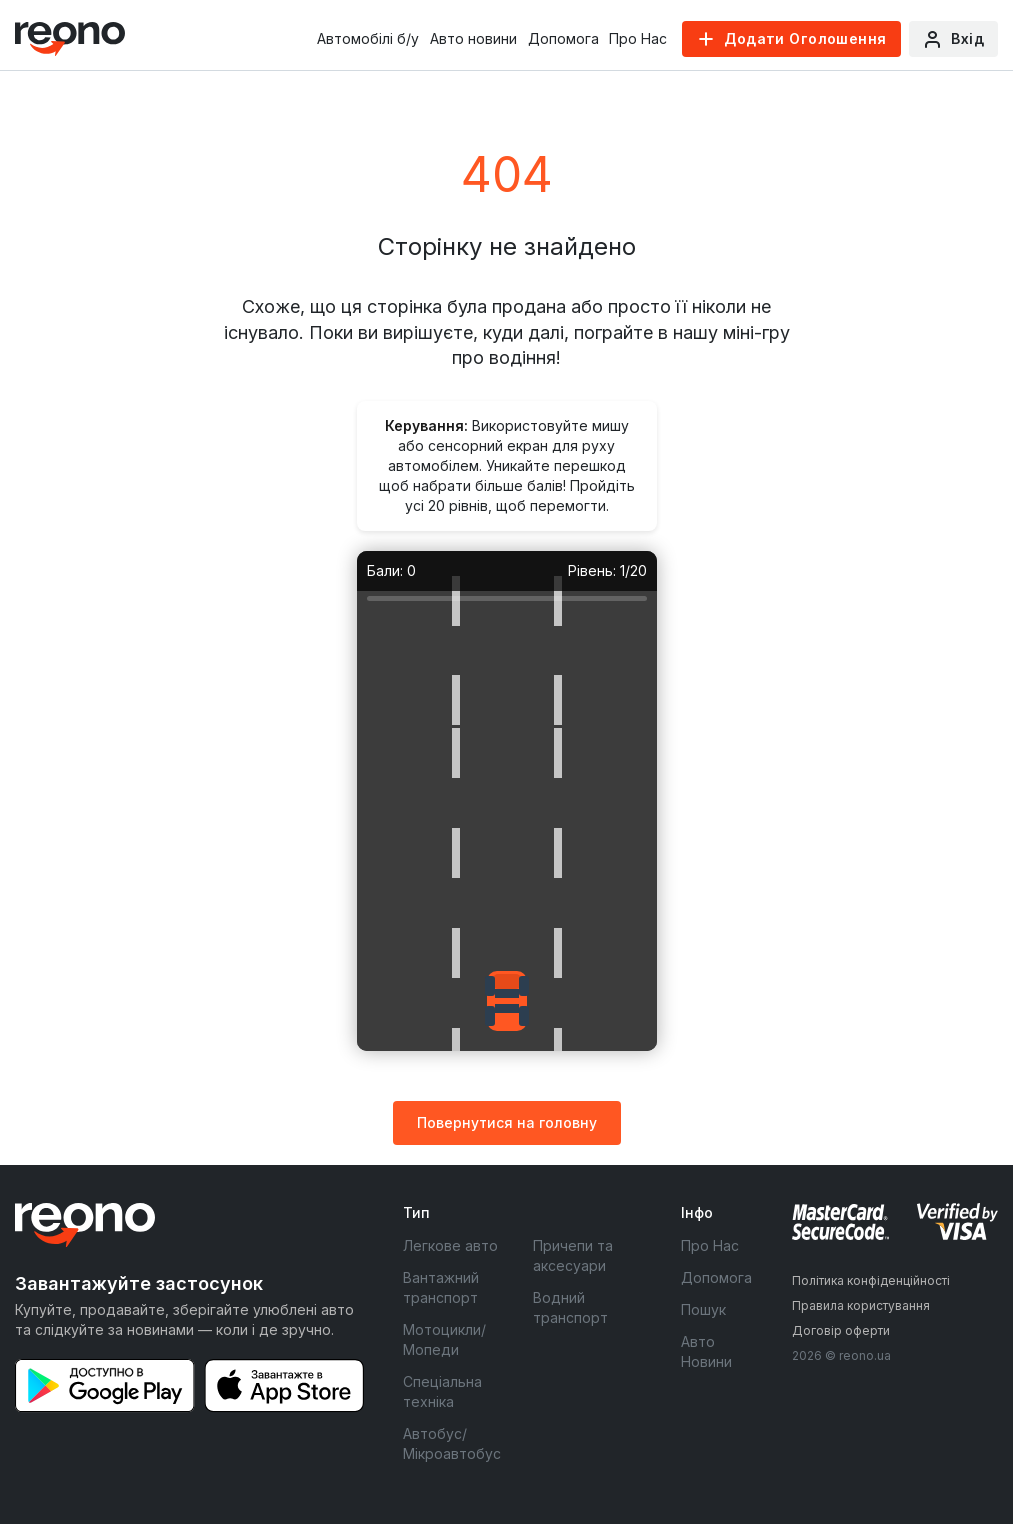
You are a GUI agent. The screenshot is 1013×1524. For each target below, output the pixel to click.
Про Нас (638, 38)
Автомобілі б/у (368, 38)
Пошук (703, 1309)
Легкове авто (450, 1245)
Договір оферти (841, 1330)
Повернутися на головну (507, 1122)
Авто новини (473, 38)
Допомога (563, 38)
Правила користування (861, 1305)
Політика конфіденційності (871, 1280)
